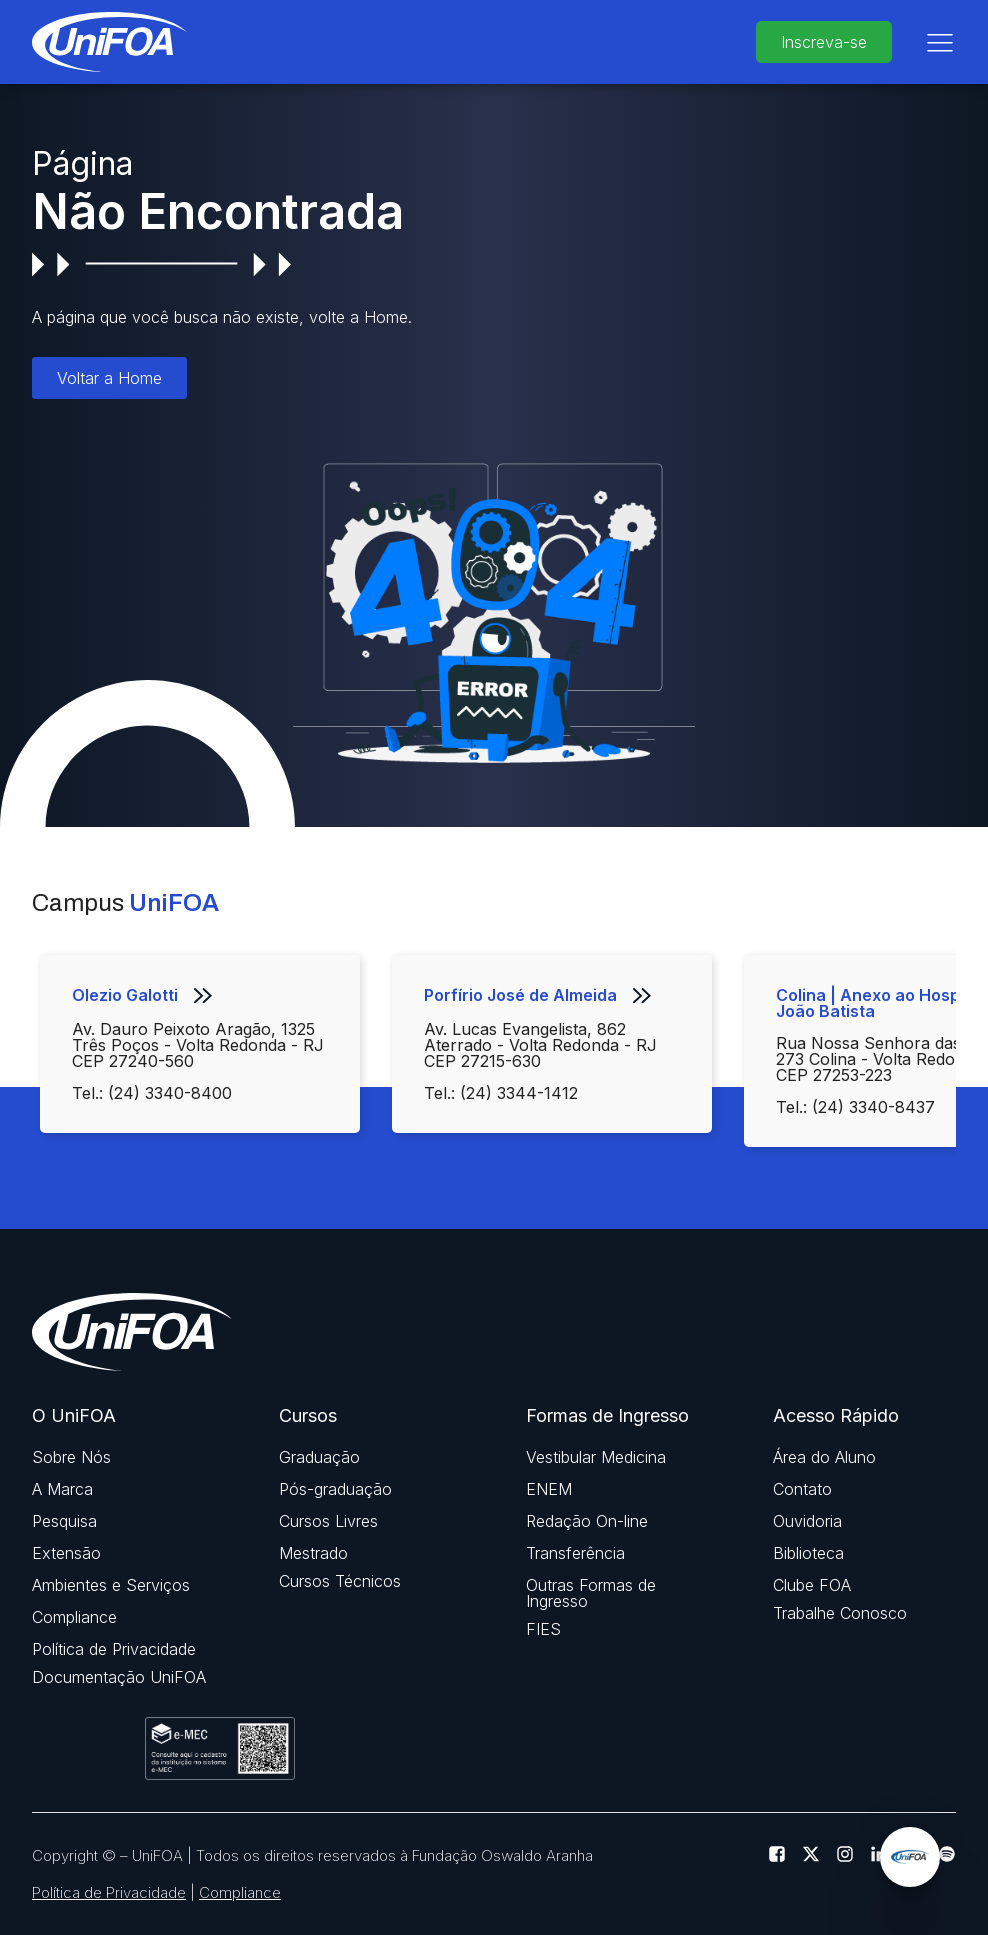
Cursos (308, 1416)
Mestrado (313, 1553)
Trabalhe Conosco (840, 1613)
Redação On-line (587, 1521)
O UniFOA (74, 1416)
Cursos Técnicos (340, 1581)
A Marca (62, 1489)
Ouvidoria (807, 1521)
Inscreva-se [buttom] (824, 42)
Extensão (66, 1553)
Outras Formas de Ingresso (591, 1593)
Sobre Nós (71, 1457)
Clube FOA (812, 1585)
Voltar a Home (109, 378)
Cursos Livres (328, 1521)
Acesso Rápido (836, 1416)
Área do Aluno (824, 1457)
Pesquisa (64, 1521)
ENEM (549, 1489)
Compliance (74, 1617)
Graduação (319, 1457)
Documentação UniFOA (119, 1677)
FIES (543, 1629)
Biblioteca (808, 1553)
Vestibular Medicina (596, 1457)
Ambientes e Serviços (111, 1585)
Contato (802, 1489)
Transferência (575, 1553)
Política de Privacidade (114, 1649)
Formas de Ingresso (607, 1416)
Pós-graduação (335, 1489)
